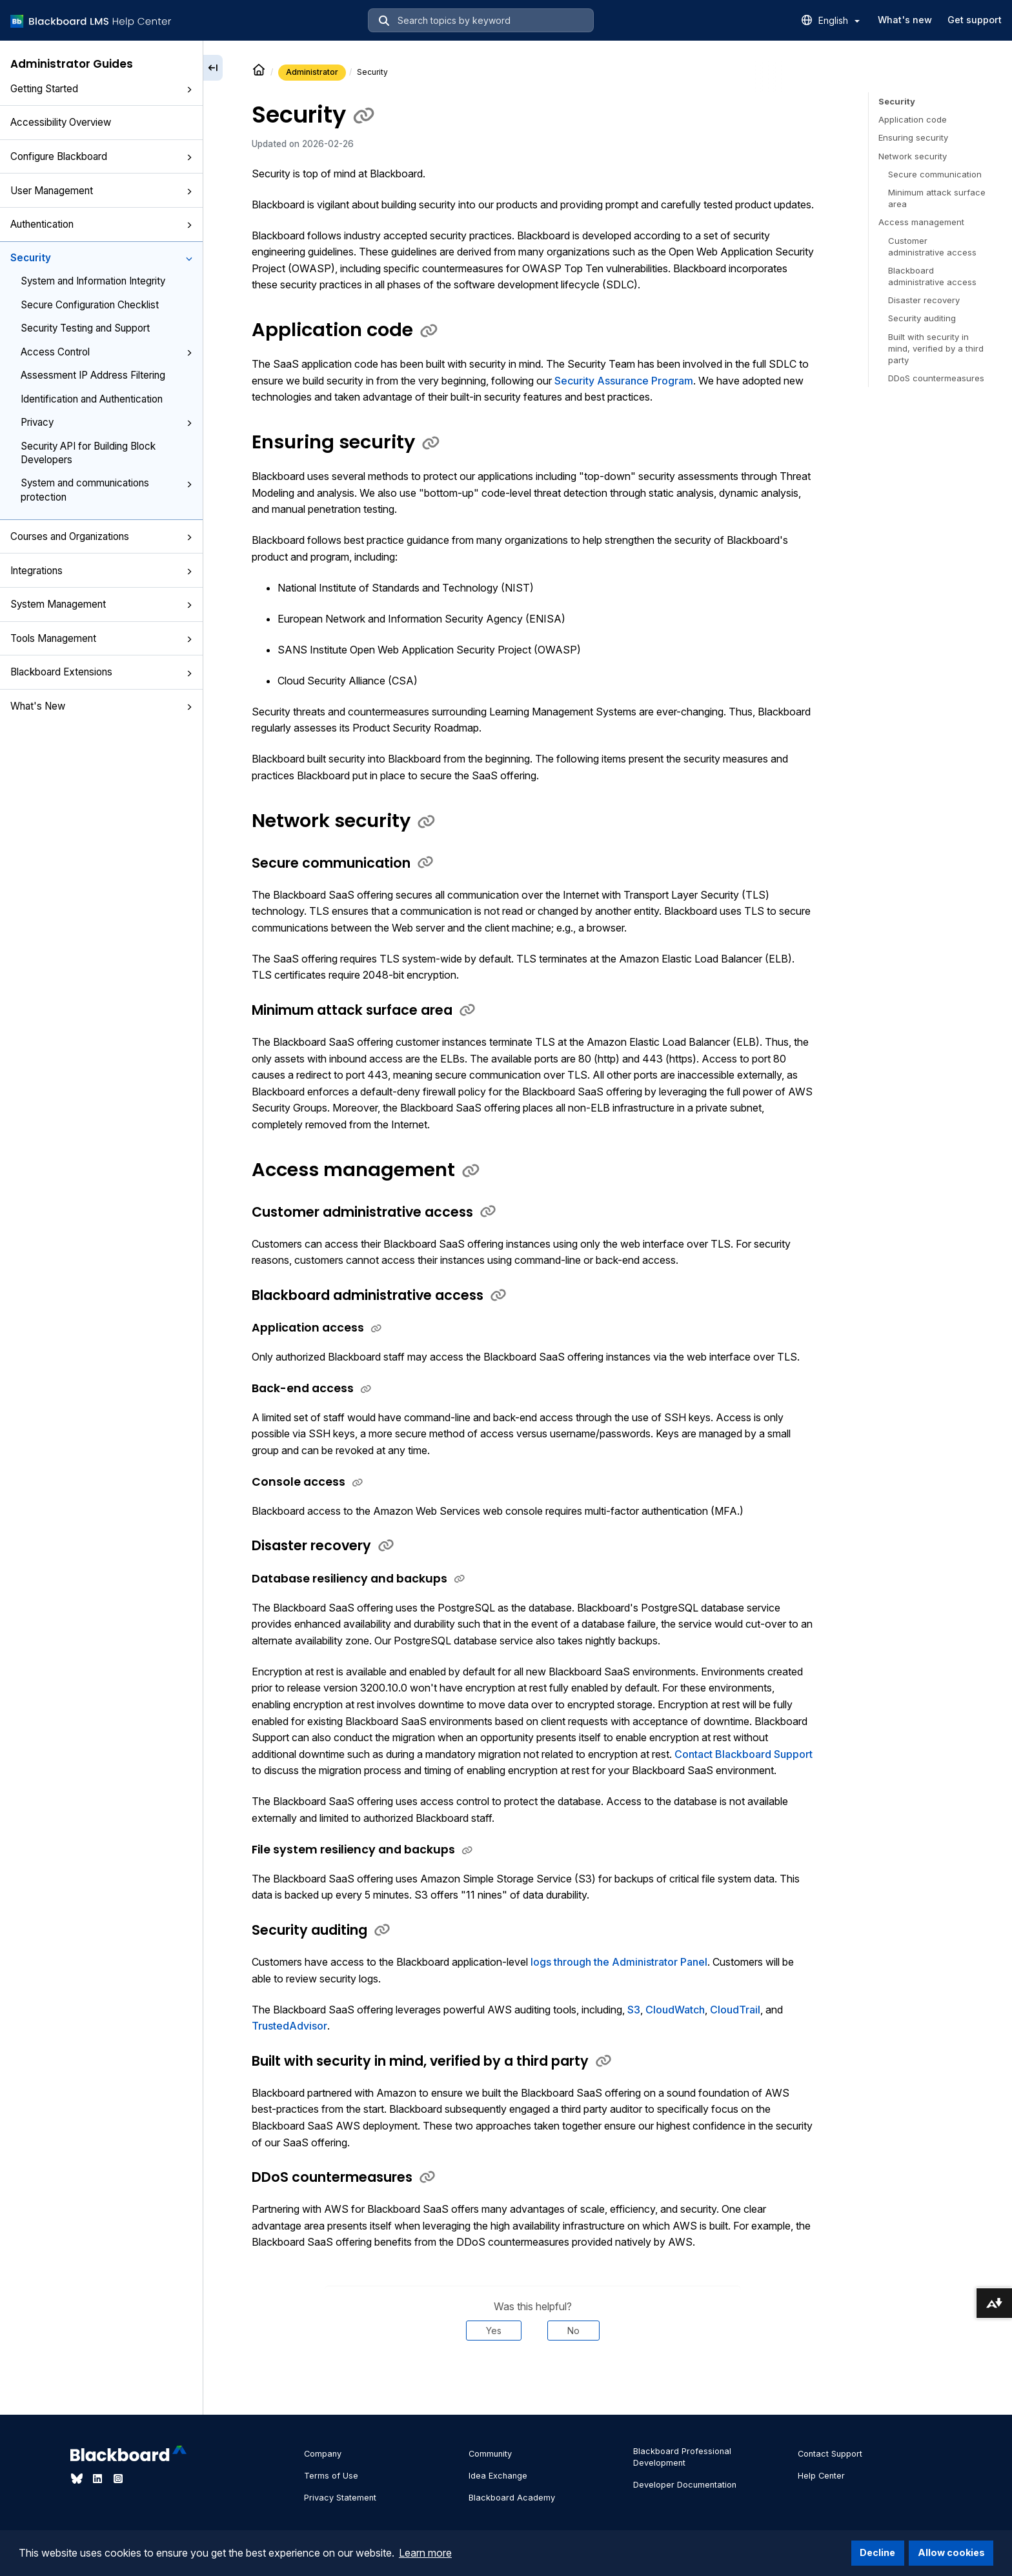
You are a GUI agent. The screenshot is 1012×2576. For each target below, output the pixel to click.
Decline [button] (877, 2552)
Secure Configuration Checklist (90, 305)
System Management (101, 604)
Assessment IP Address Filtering (93, 375)
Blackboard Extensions (101, 672)
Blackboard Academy (512, 2497)
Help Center (821, 2476)
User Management (101, 191)
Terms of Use (331, 2476)
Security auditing (922, 318)
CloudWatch (675, 2009)
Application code (912, 119)
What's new (905, 19)
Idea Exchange (498, 2476)
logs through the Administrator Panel (619, 1961)
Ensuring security (913, 137)
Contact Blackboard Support (743, 1754)
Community (490, 2454)
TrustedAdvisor (289, 2025)
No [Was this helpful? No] (573, 2330)
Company (322, 2454)
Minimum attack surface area (937, 198)
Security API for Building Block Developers (88, 453)
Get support (974, 19)
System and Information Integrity (93, 281)
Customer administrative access (932, 246)
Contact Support (830, 2454)
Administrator (312, 72)
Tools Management (101, 638)
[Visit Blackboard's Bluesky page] (78, 2478)
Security (101, 258)
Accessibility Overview (60, 122)
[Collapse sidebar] (213, 68)
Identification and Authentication (92, 399)
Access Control (106, 352)
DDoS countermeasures (936, 378)
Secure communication (935, 174)
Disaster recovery (924, 300)
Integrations (101, 570)
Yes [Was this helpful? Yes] (493, 2330)
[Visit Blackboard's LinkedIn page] (98, 2478)
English (839, 20)
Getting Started (101, 89)
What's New (101, 706)
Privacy (106, 422)
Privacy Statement (340, 2497)
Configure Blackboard (101, 156)
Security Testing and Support (85, 328)
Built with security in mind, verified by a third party (936, 348)
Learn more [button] (425, 2552)
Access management (921, 222)
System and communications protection (106, 490)
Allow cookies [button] (951, 2552)
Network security (912, 156)
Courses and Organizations (101, 536)
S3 (633, 2009)
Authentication (101, 224)
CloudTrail (735, 2009)
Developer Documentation (684, 2485)
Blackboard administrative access (932, 276)
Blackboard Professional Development (682, 2457)
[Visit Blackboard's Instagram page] (118, 2478)
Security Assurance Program (623, 380)
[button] (189, 89)
